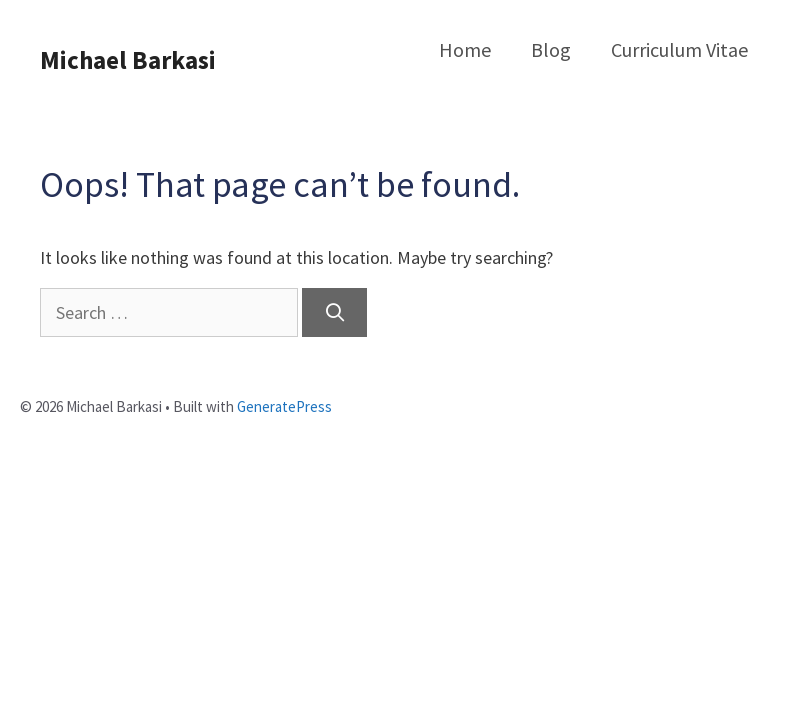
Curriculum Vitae (679, 49)
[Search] (334, 312)
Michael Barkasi (128, 60)
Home (465, 49)
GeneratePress (284, 406)
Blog (551, 49)
